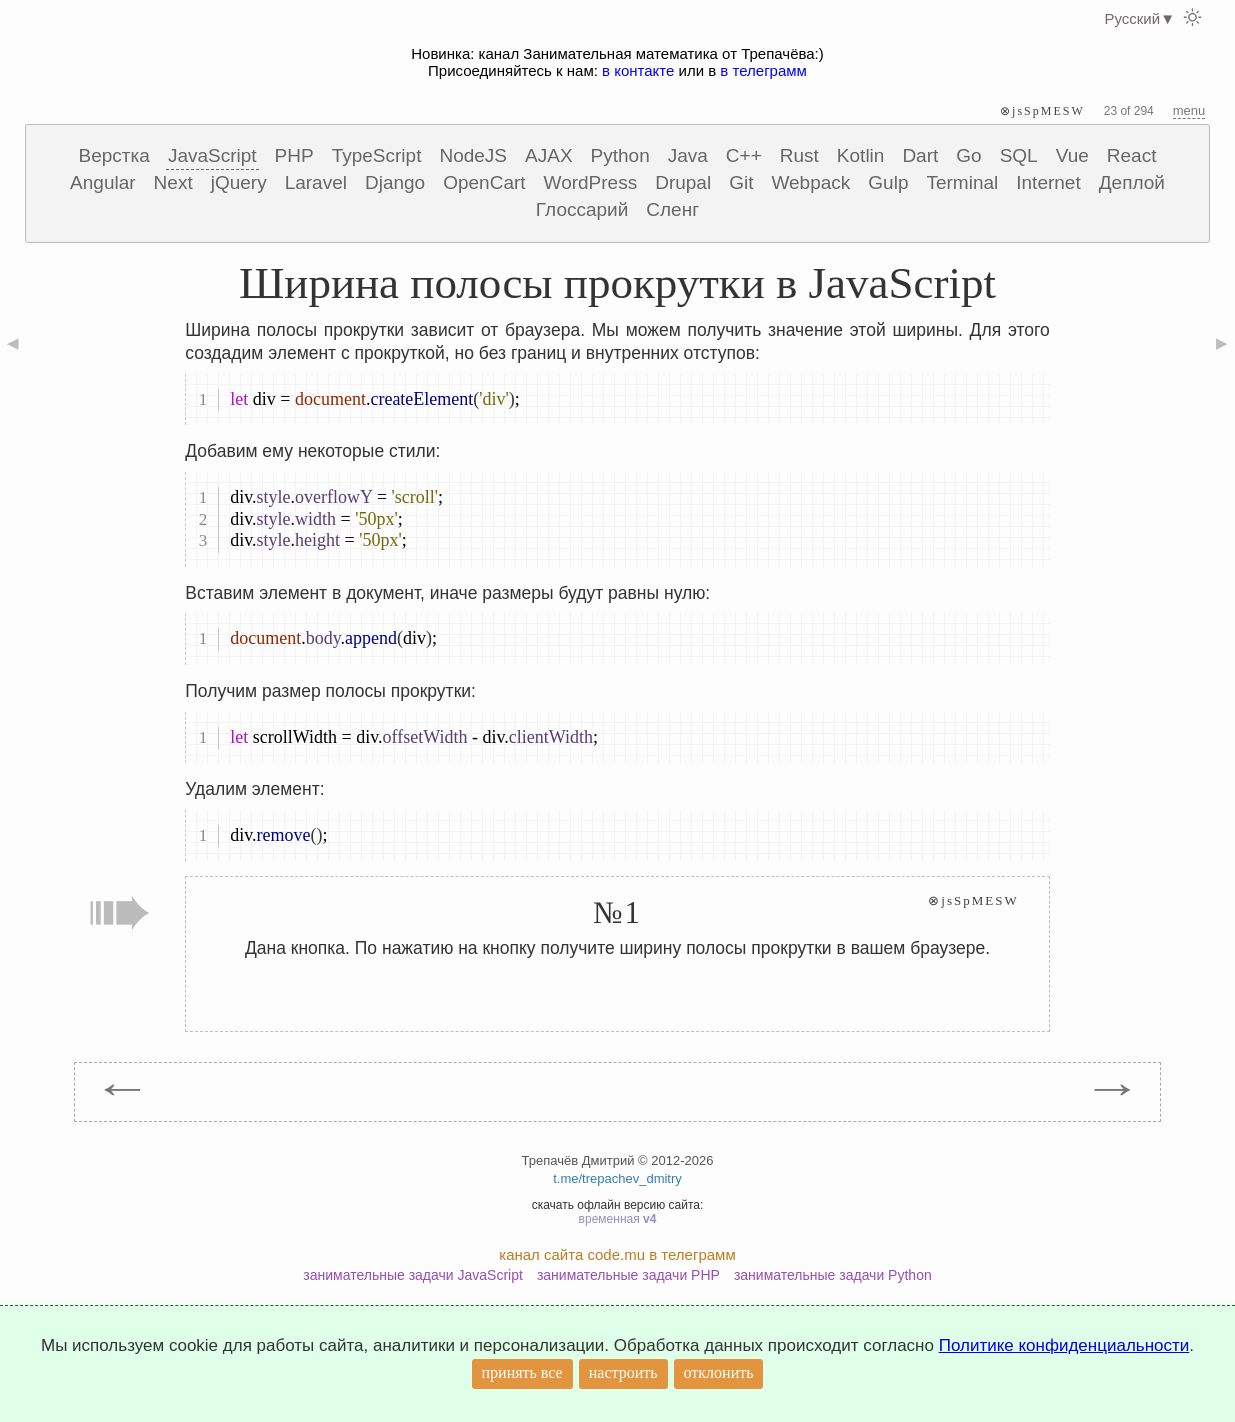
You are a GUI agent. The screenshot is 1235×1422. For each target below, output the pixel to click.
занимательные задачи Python (833, 1275)
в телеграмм (763, 70)
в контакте (638, 70)
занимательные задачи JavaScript (413, 1275)
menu (1189, 110)
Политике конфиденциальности (1064, 1345)
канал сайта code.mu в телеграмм (617, 1254)
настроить (623, 1372)
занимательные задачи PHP (628, 1275)
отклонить (719, 1372)
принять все (522, 1372)
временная (618, 1219)
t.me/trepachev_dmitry (617, 1178)
